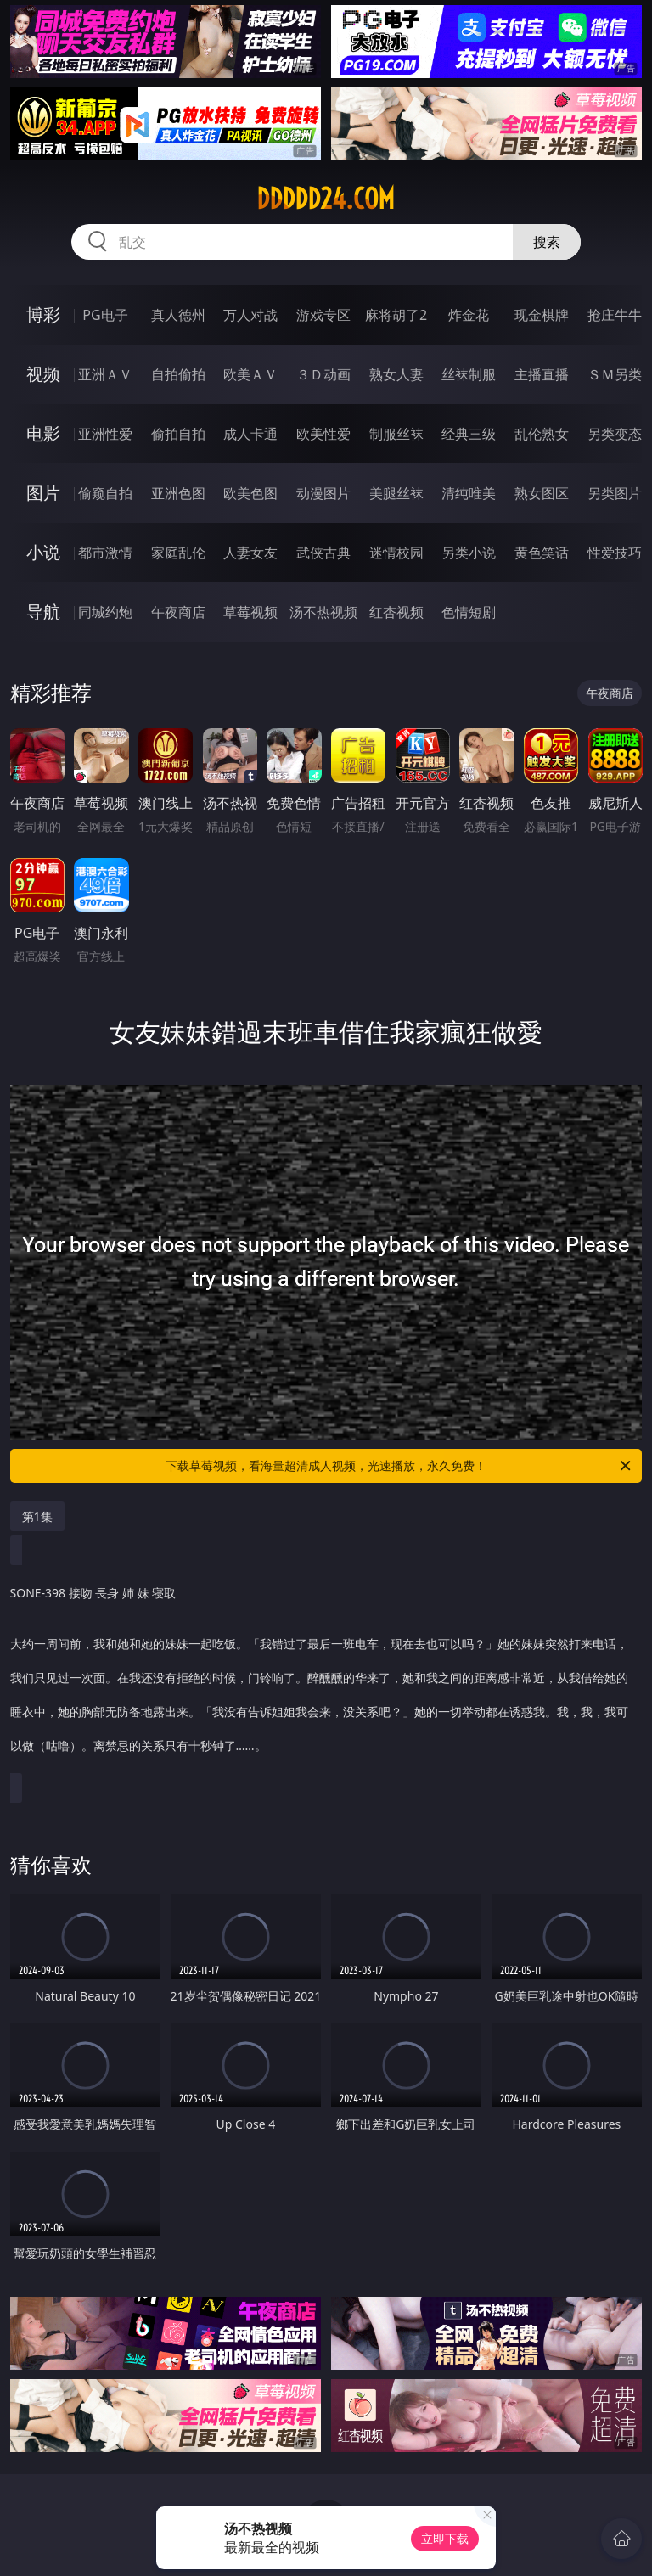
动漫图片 (323, 493)
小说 (43, 552)
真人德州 (178, 315)
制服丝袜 (396, 433)
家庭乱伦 (178, 552)
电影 (43, 433)
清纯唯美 (468, 493)
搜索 (546, 242)
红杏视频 (396, 612)
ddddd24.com (325, 199)
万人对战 (250, 315)
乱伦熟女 (541, 433)
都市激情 (105, 552)
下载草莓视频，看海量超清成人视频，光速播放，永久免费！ (399, 1466)
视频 (43, 373)
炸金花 (468, 315)
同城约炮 (105, 612)
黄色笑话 (541, 552)
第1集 (37, 1516)
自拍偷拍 (178, 374)
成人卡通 (250, 433)
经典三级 (468, 433)
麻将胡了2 (396, 315)
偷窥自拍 (105, 493)
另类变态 (614, 433)
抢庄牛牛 (614, 315)
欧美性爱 (323, 433)
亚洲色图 (178, 493)
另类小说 (468, 552)
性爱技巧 (614, 552)
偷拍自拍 (178, 433)
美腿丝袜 (396, 493)
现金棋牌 (541, 315)
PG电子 (104, 315)
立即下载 (445, 2538)
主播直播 (541, 374)
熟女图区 (541, 493)
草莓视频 (250, 612)
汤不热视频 (323, 612)
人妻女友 (250, 552)
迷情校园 (396, 552)
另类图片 (614, 493)
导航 (43, 611)
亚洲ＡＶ (105, 374)
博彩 (43, 314)
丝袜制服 (468, 374)
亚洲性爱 (105, 433)
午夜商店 (178, 612)
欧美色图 (250, 493)
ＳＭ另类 (614, 374)
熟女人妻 (396, 374)
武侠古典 (323, 552)
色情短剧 (468, 612)
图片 (43, 492)
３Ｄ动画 (323, 374)
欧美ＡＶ (250, 374)
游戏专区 (323, 315)
